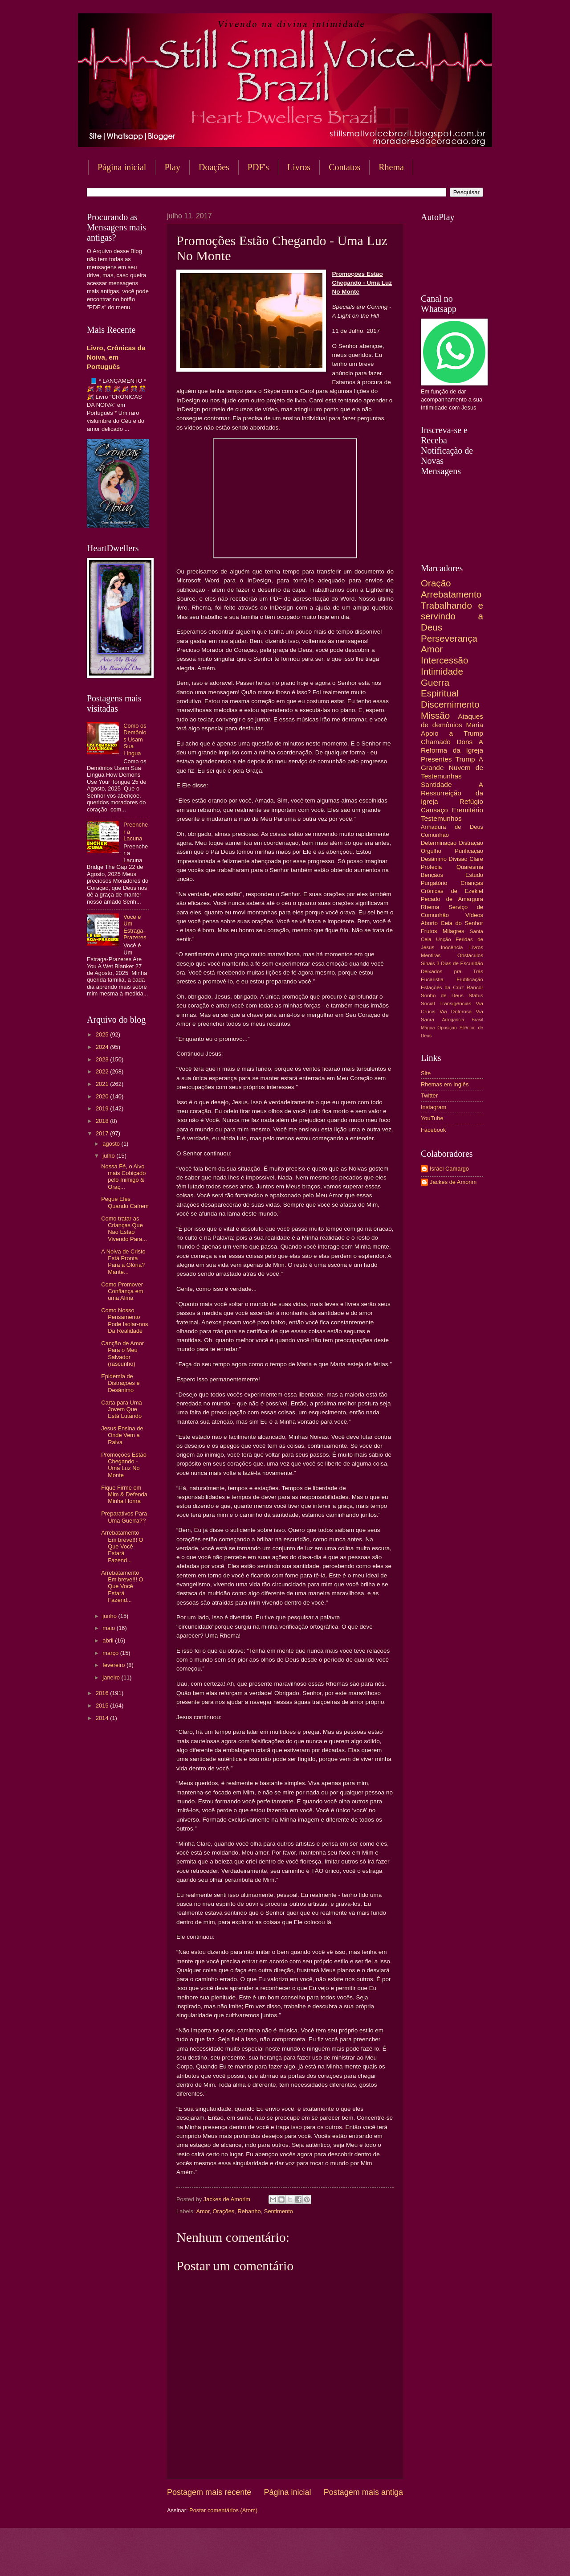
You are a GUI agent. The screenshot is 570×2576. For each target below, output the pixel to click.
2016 (103, 1693)
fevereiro (114, 1665)
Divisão (457, 859)
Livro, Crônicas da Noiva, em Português (116, 357)
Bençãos (432, 875)
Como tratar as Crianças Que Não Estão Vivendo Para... (124, 1228)
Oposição (447, 1027)
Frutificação (469, 979)
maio (109, 1628)
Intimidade (442, 671)
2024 (103, 1047)
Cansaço (434, 810)
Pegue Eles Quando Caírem (125, 1202)
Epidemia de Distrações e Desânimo (120, 1383)
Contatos (344, 167)
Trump (465, 759)
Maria (474, 725)
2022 (103, 1071)
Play (172, 167)
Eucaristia (432, 979)
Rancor (475, 987)
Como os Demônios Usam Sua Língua (135, 739)
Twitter (429, 1095)
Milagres (453, 931)
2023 (103, 1059)
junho (110, 1616)
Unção (443, 939)
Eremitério (467, 810)
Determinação (438, 843)
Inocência (452, 947)
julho (109, 1155)
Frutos (429, 931)
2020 (103, 1096)
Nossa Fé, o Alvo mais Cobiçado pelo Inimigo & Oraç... (123, 1176)
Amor (202, 2211)
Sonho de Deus (442, 995)
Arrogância (453, 1019)
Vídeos (474, 915)
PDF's (258, 167)
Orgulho (431, 851)
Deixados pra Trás (452, 971)
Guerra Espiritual (440, 688)
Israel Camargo (449, 1168)
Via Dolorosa (456, 1011)
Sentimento (278, 2211)
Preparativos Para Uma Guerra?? (124, 1516)
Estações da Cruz (442, 987)
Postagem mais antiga (363, 2492)
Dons (464, 741)
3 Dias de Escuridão (459, 963)
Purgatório (434, 883)
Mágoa (428, 1027)
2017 (103, 1133)
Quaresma (469, 867)
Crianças (471, 883)
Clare (476, 859)
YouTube (432, 1118)
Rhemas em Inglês (444, 1084)
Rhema (391, 167)
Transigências (456, 1003)
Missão (435, 715)
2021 (103, 1084)
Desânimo (434, 859)
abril (108, 1640)
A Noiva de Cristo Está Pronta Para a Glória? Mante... (123, 1261)
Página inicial (122, 167)
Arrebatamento (451, 594)
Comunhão (435, 834)
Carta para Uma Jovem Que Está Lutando (121, 1409)
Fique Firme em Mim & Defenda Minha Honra (124, 1494)
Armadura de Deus (452, 826)
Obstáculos (470, 955)
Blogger (356, 2558)
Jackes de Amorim (453, 1182)
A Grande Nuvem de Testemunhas (452, 767)
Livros (298, 167)
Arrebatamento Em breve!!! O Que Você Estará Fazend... (122, 1546)
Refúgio (471, 801)
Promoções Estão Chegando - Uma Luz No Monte (124, 1464)
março (111, 1653)
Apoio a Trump (452, 733)
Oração (436, 583)
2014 (103, 1718)
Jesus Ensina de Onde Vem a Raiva (122, 1435)
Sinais (428, 963)
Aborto (429, 923)
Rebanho (249, 2211)
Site (426, 1073)
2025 (103, 1034)
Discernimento (450, 704)
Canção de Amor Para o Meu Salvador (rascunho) (122, 1353)
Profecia (431, 867)
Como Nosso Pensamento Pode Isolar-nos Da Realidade (124, 1320)
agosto (111, 1143)
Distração (471, 843)
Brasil (477, 1019)
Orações (224, 2211)
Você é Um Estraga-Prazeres (135, 927)
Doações (214, 167)
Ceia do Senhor (462, 923)
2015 (103, 1705)
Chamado (436, 741)
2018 (103, 1121)
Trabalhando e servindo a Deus (452, 616)
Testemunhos (441, 818)
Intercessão (444, 660)
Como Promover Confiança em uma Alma (122, 1291)
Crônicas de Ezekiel (452, 891)
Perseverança (449, 638)
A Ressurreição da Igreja (452, 793)
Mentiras (430, 955)
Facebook (433, 1129)
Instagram (433, 1107)
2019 (103, 1108)
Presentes (436, 759)
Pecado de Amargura (452, 899)
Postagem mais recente (209, 2492)
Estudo (474, 875)
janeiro (111, 1677)
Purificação (469, 851)
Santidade (436, 784)
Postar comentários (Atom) (223, 2510)
